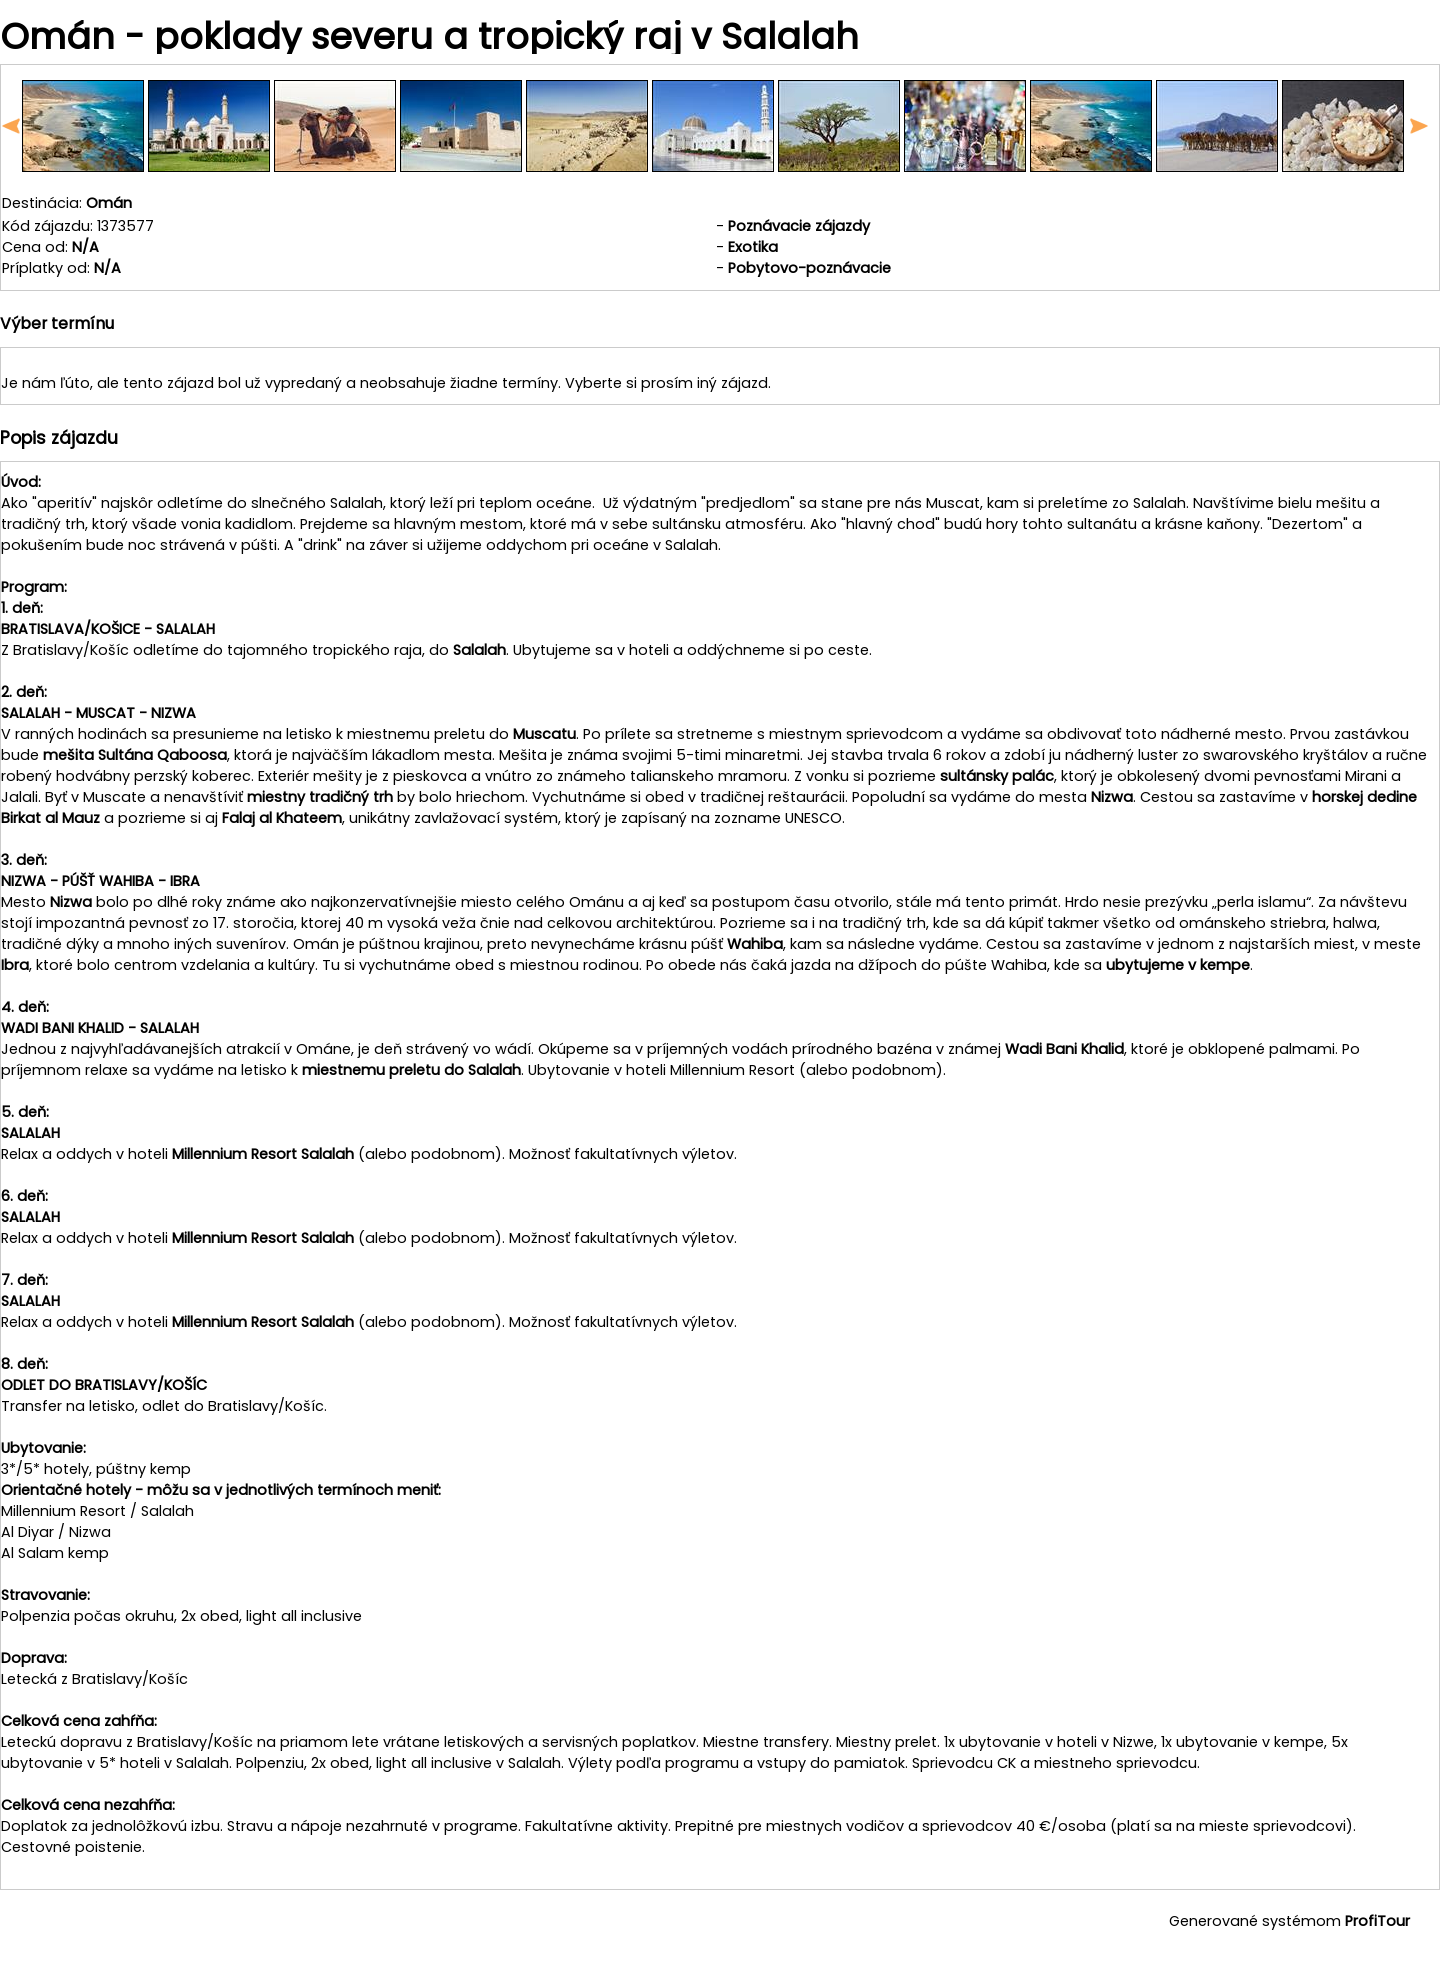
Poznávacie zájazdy (799, 226)
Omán (109, 203)
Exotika (753, 247)
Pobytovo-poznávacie (809, 268)
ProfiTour (1377, 1921)
